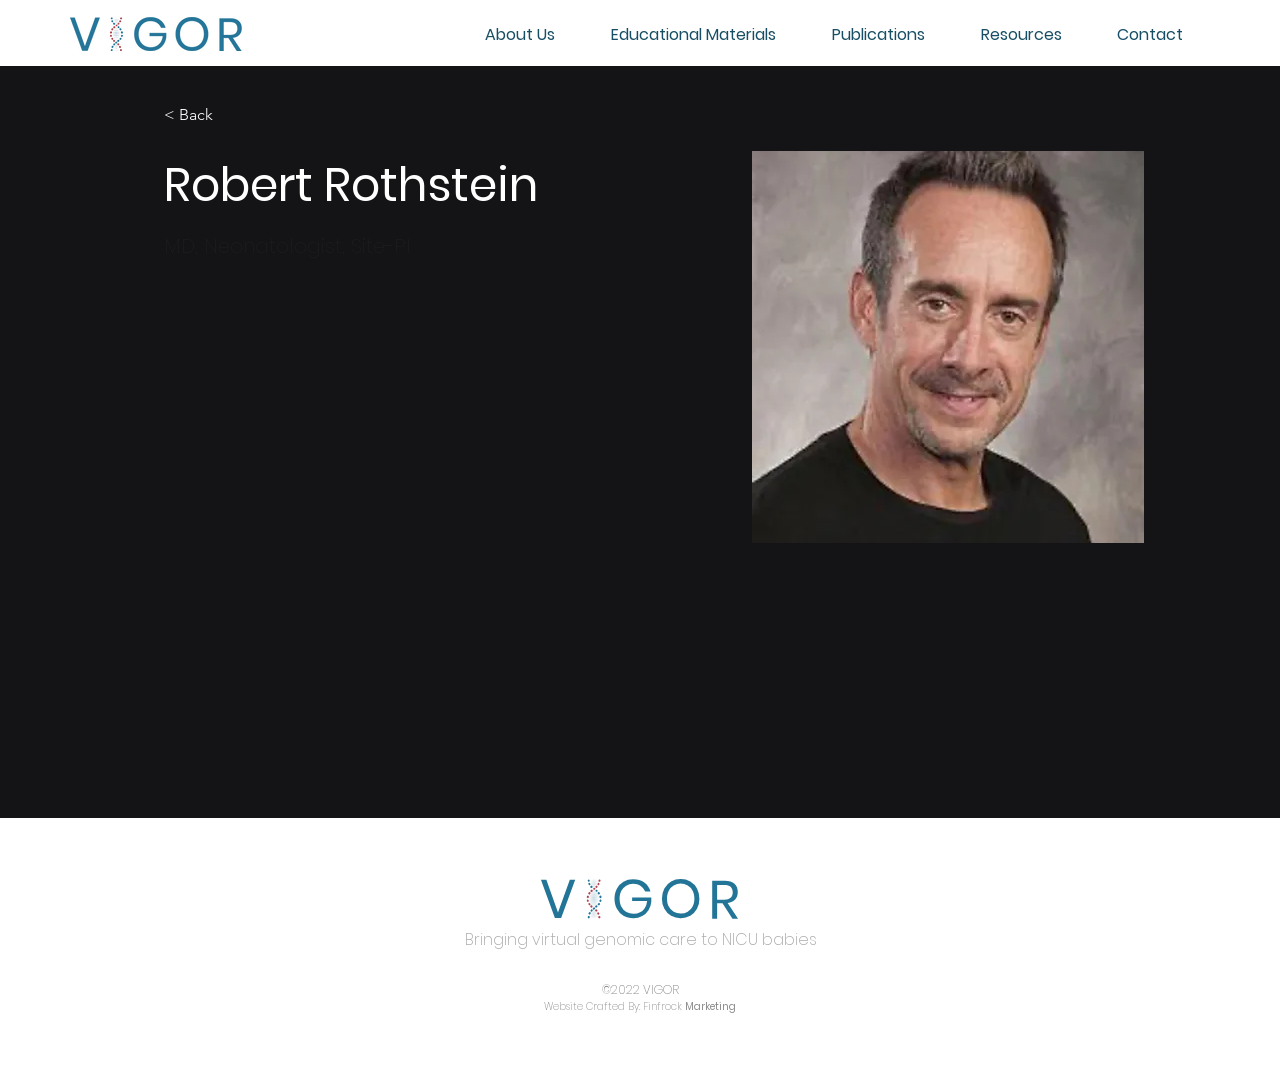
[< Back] (203, 115)
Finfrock (689, 1006)
